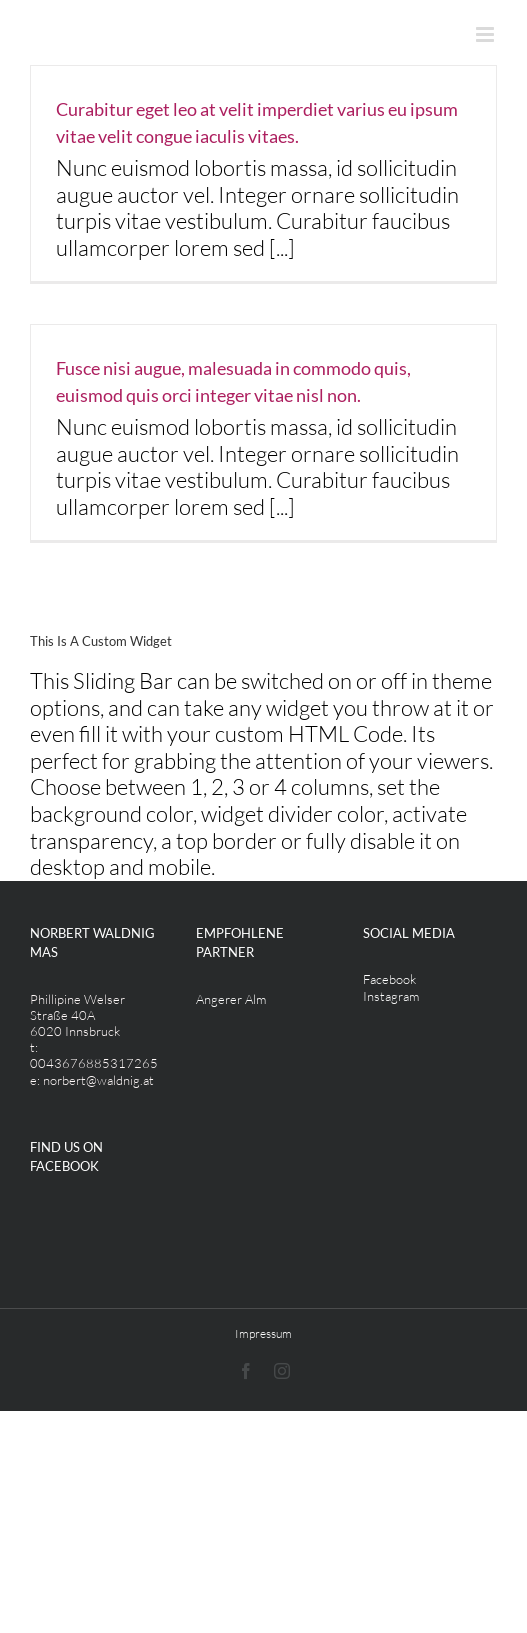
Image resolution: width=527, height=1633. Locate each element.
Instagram (391, 996)
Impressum (263, 1333)
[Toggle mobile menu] (486, 34)
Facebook (389, 979)
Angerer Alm (231, 999)
